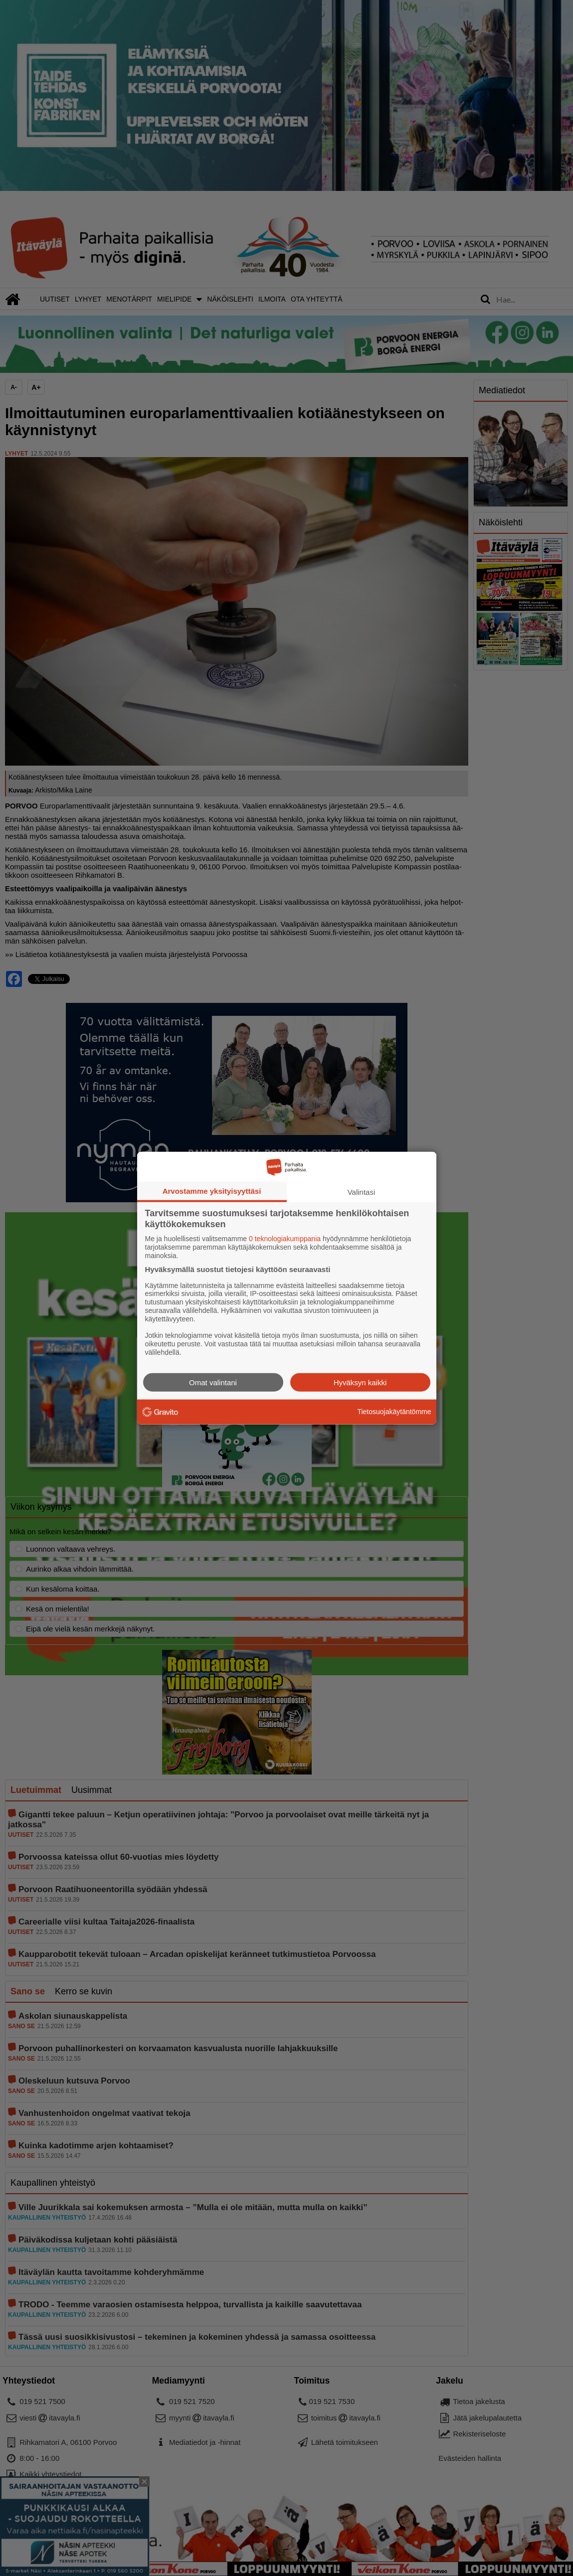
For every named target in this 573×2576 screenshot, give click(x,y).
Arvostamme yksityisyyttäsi (212, 1191)
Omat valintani (213, 1382)
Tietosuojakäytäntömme (394, 1412)
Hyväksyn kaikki (360, 1382)
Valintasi (362, 1192)
